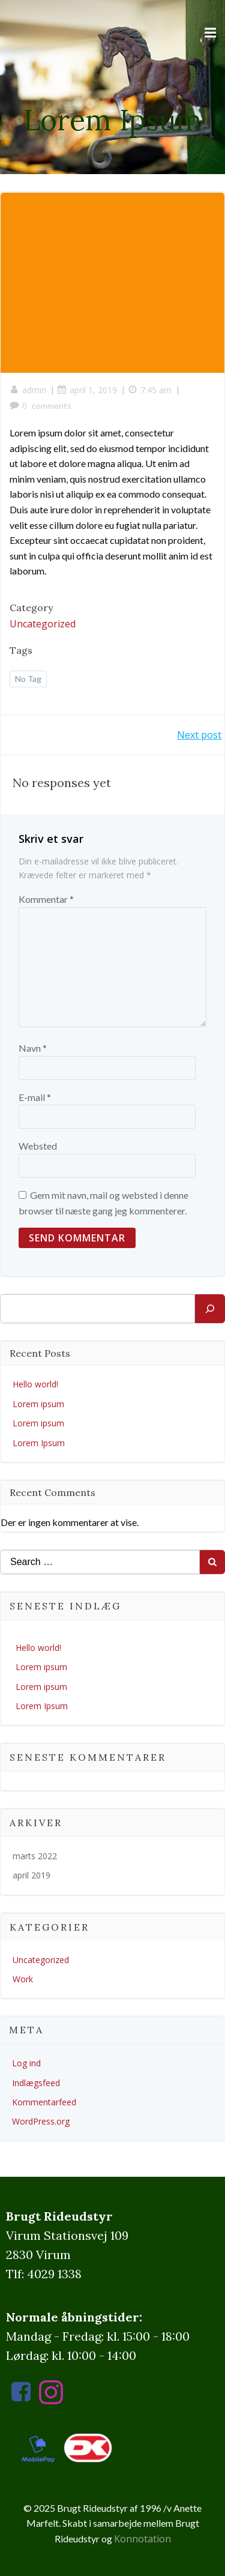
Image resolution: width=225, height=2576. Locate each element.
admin (28, 390)
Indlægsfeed (36, 2083)
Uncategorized (43, 623)
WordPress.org (41, 2121)
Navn (33, 1048)
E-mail (35, 1097)
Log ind (26, 2063)
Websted (38, 1145)
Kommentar (46, 899)
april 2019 (31, 1875)
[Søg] (210, 1308)
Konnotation (142, 2538)
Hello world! (35, 1384)
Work (23, 1979)
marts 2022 (35, 1856)
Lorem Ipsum (39, 1443)
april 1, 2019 (87, 390)
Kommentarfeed (44, 2102)
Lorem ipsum (38, 1404)
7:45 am (150, 390)
